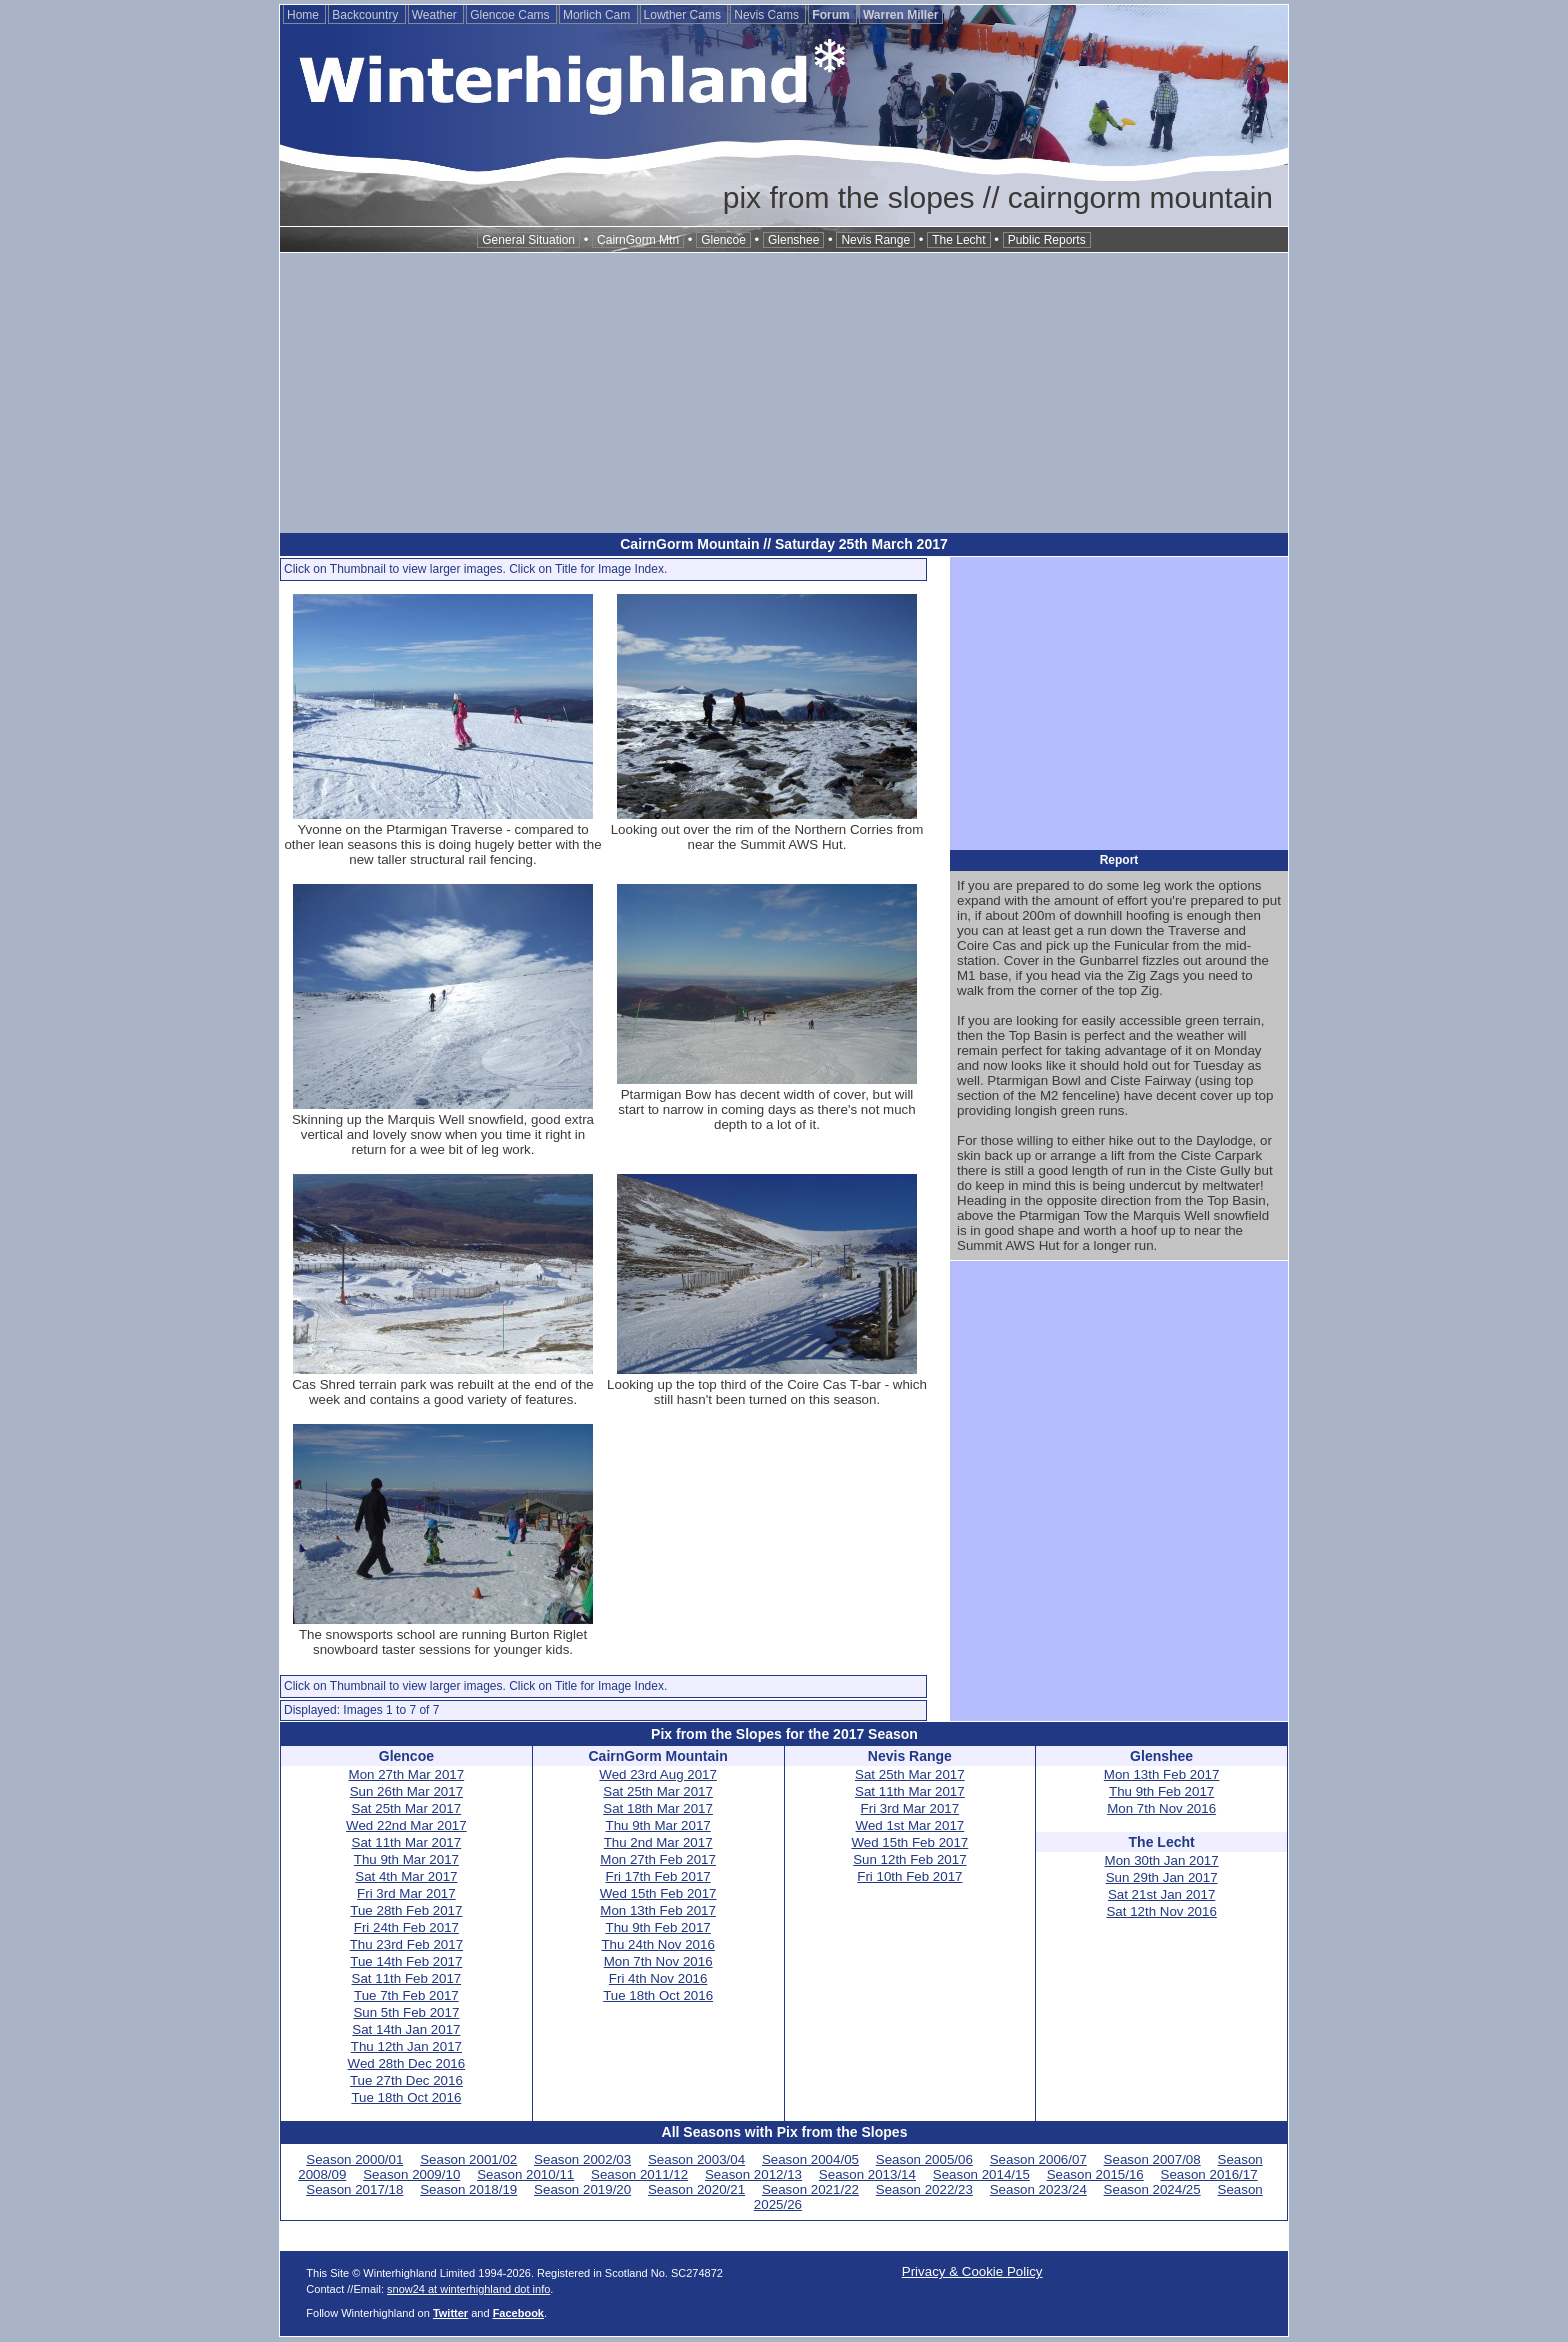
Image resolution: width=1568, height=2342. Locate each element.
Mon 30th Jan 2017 (1162, 1860)
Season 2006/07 (1038, 2159)
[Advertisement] (784, 393)
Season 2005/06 (924, 2159)
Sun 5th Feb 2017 (406, 2012)
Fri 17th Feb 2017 (658, 1876)
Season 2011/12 (639, 2174)
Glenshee (793, 240)
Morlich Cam (598, 15)
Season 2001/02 (468, 2159)
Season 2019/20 (582, 2189)
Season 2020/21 (696, 2189)
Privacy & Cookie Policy (972, 2271)
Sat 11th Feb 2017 (407, 1978)
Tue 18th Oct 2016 (406, 2097)
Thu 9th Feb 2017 (658, 1927)
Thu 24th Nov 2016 (657, 1944)
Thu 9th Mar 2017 (406, 1859)
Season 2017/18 (354, 2189)
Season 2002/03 (582, 2159)
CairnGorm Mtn (638, 240)
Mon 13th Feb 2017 (658, 1910)
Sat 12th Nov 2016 (1161, 1911)
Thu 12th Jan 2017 (406, 2046)
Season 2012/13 (753, 2174)
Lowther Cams (684, 15)
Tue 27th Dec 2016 (406, 2080)
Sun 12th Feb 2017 (909, 1859)
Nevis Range (875, 240)
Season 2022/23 (924, 2189)
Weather (436, 15)
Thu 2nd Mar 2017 (658, 1842)
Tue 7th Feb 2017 (406, 1995)
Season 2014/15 (981, 2174)
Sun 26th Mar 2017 (406, 1791)
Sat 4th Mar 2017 (406, 1876)
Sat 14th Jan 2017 (406, 2029)
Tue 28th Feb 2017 (406, 1910)
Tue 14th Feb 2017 (406, 1961)
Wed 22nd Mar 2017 (406, 1825)
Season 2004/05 (810, 2159)
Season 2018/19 (468, 2189)
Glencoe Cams (511, 15)
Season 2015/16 (1095, 2174)
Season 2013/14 (867, 2174)
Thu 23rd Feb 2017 (406, 1944)
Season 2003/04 (696, 2159)
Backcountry (366, 15)
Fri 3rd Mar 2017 (406, 1893)
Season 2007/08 (1152, 2159)
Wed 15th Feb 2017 (658, 1893)
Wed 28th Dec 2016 (407, 2063)
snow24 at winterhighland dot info (468, 2289)
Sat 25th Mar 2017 (407, 1808)
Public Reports (1047, 240)
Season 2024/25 (1152, 2189)
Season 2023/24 (1038, 2189)
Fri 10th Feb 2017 (909, 1876)
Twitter (450, 2313)
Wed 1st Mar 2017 (910, 1825)
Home (304, 15)
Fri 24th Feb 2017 (406, 1927)
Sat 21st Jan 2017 (1161, 1894)
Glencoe (723, 240)
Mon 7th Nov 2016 (658, 1961)
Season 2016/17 (1209, 2174)
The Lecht (958, 240)
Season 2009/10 (411, 2174)
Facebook (518, 2313)
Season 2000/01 (354, 2159)
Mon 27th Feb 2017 (658, 1859)
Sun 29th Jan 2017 (1162, 1877)
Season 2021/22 (810, 2189)
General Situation (528, 240)
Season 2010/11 (525, 2174)
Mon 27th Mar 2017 (407, 1774)
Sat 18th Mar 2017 (658, 1808)
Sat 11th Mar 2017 (407, 1842)
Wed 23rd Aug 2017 (658, 1774)
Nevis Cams (768, 15)
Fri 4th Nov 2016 (658, 1978)
